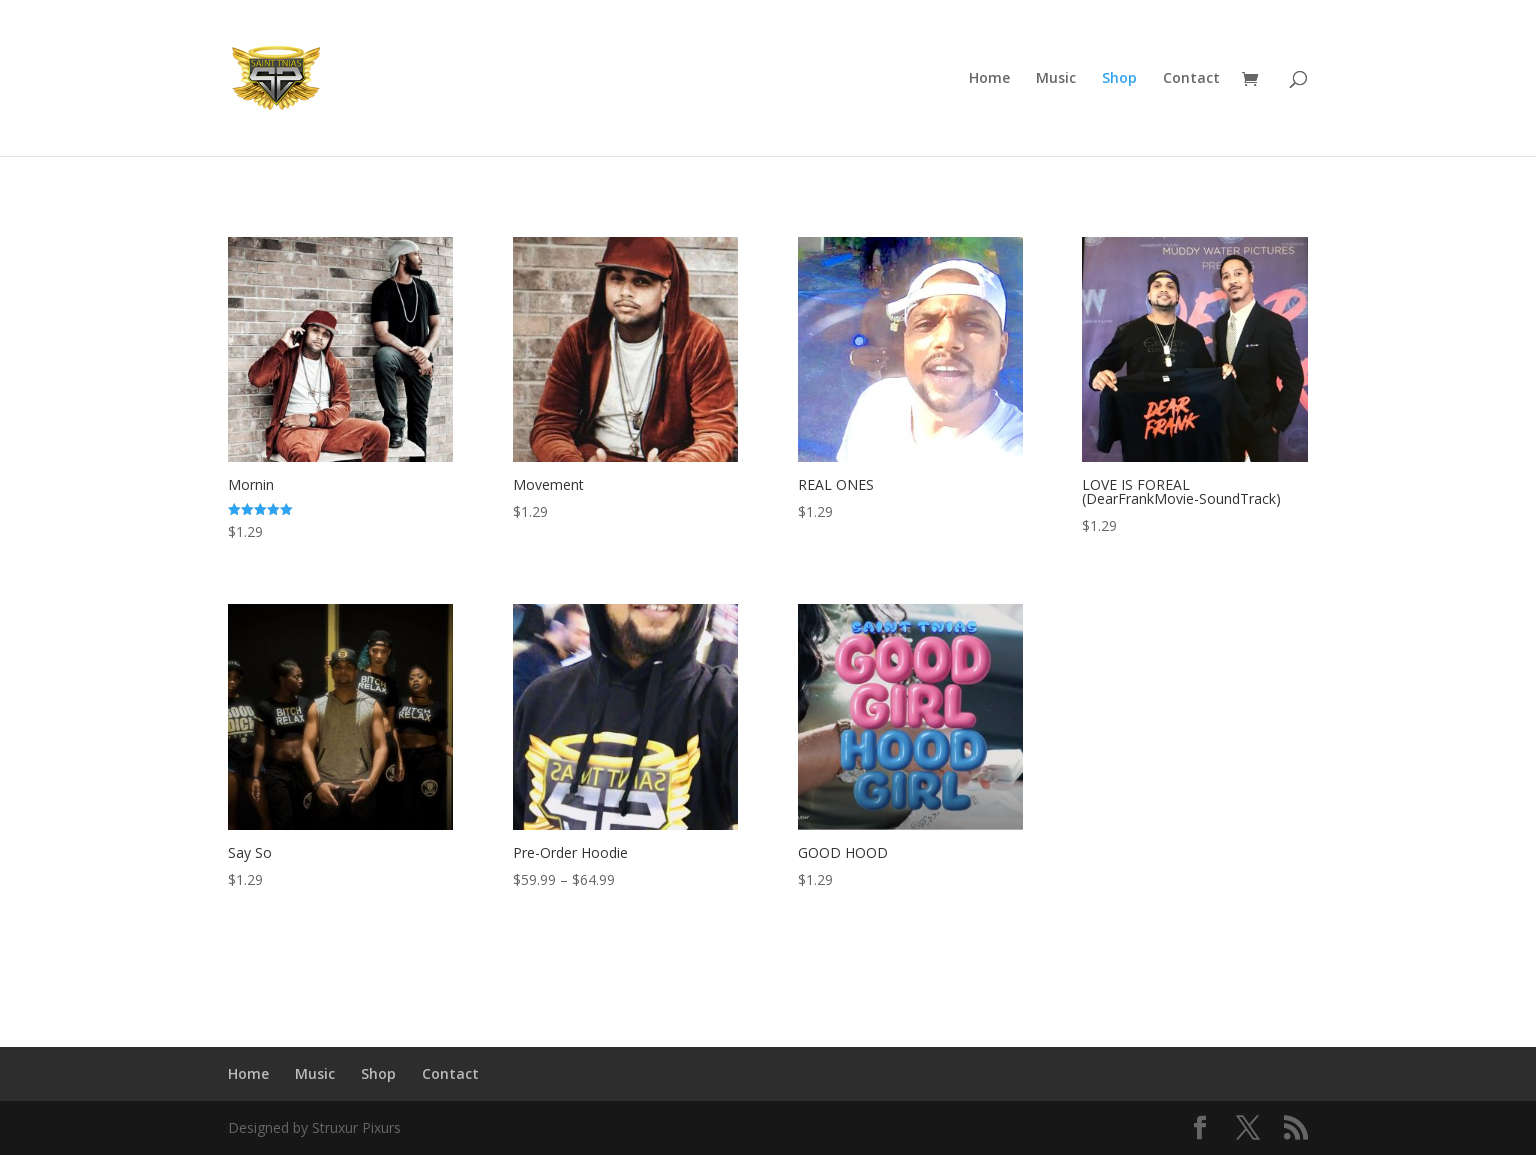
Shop (1119, 79)
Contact (1191, 79)
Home (989, 79)
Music (1056, 79)
